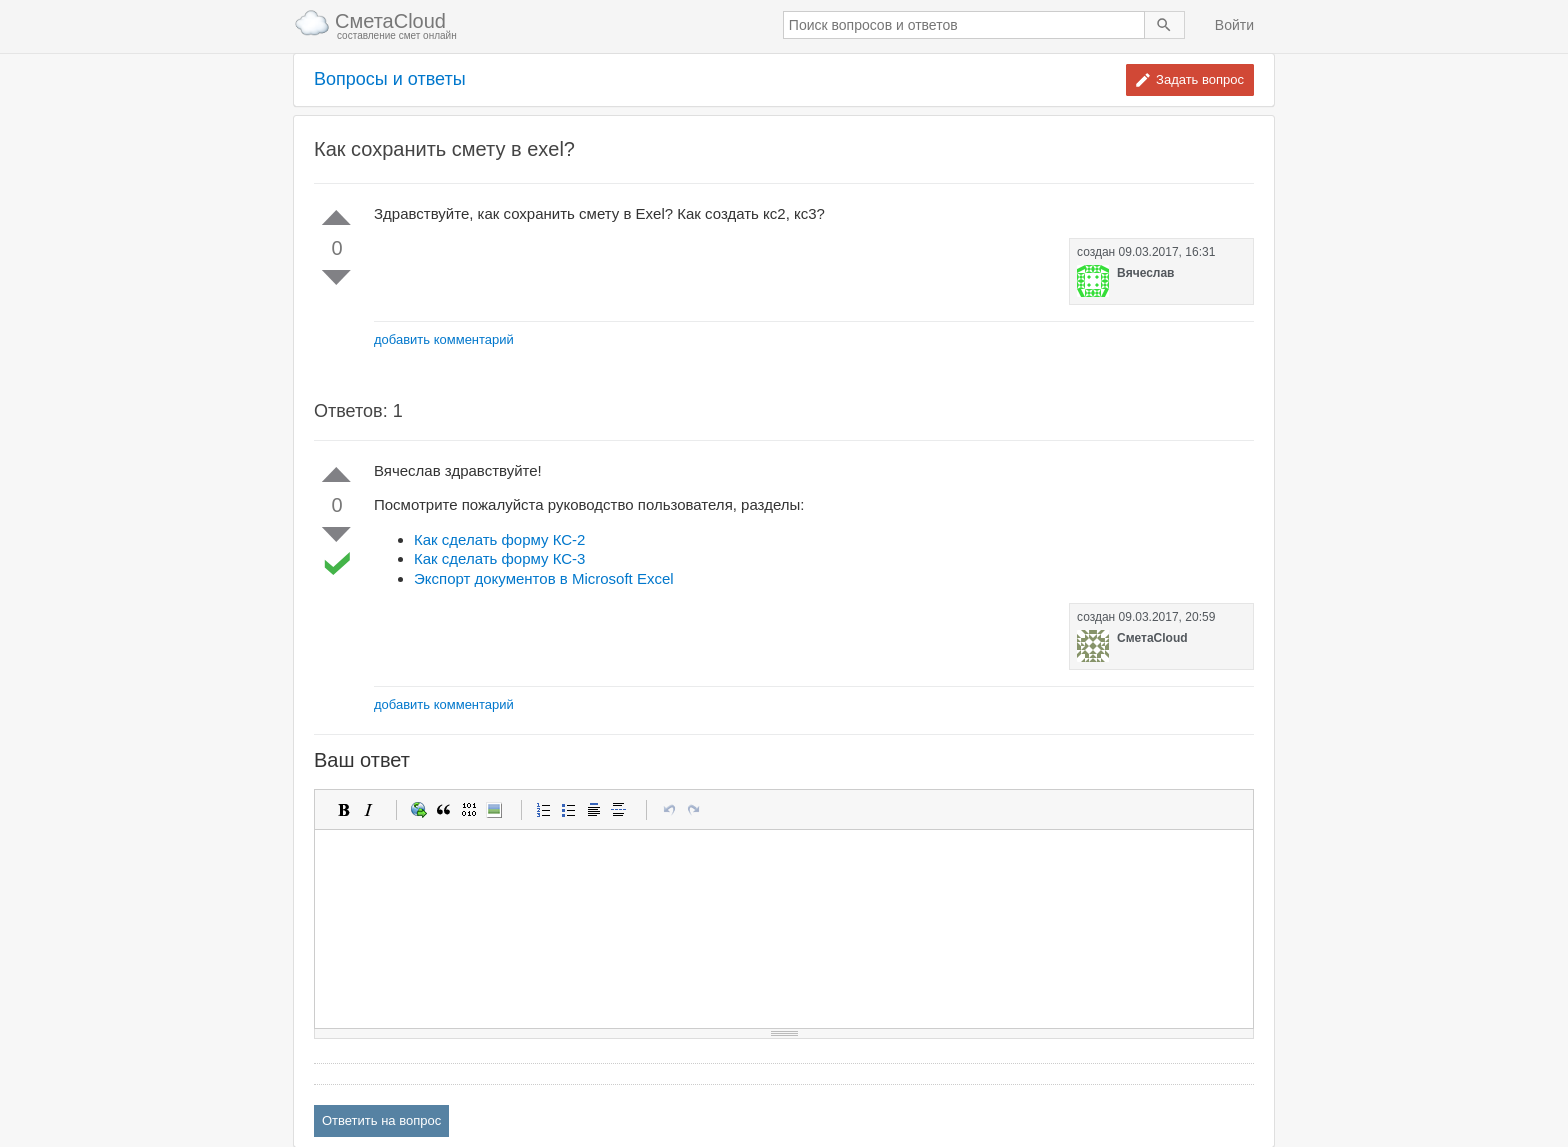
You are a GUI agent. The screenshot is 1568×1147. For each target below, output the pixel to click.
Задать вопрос (1200, 79)
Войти (1234, 25)
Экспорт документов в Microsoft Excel (544, 578)
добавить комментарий (444, 339)
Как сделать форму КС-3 (499, 558)
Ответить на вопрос (381, 1120)
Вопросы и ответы (390, 79)
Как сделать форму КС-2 (499, 539)
